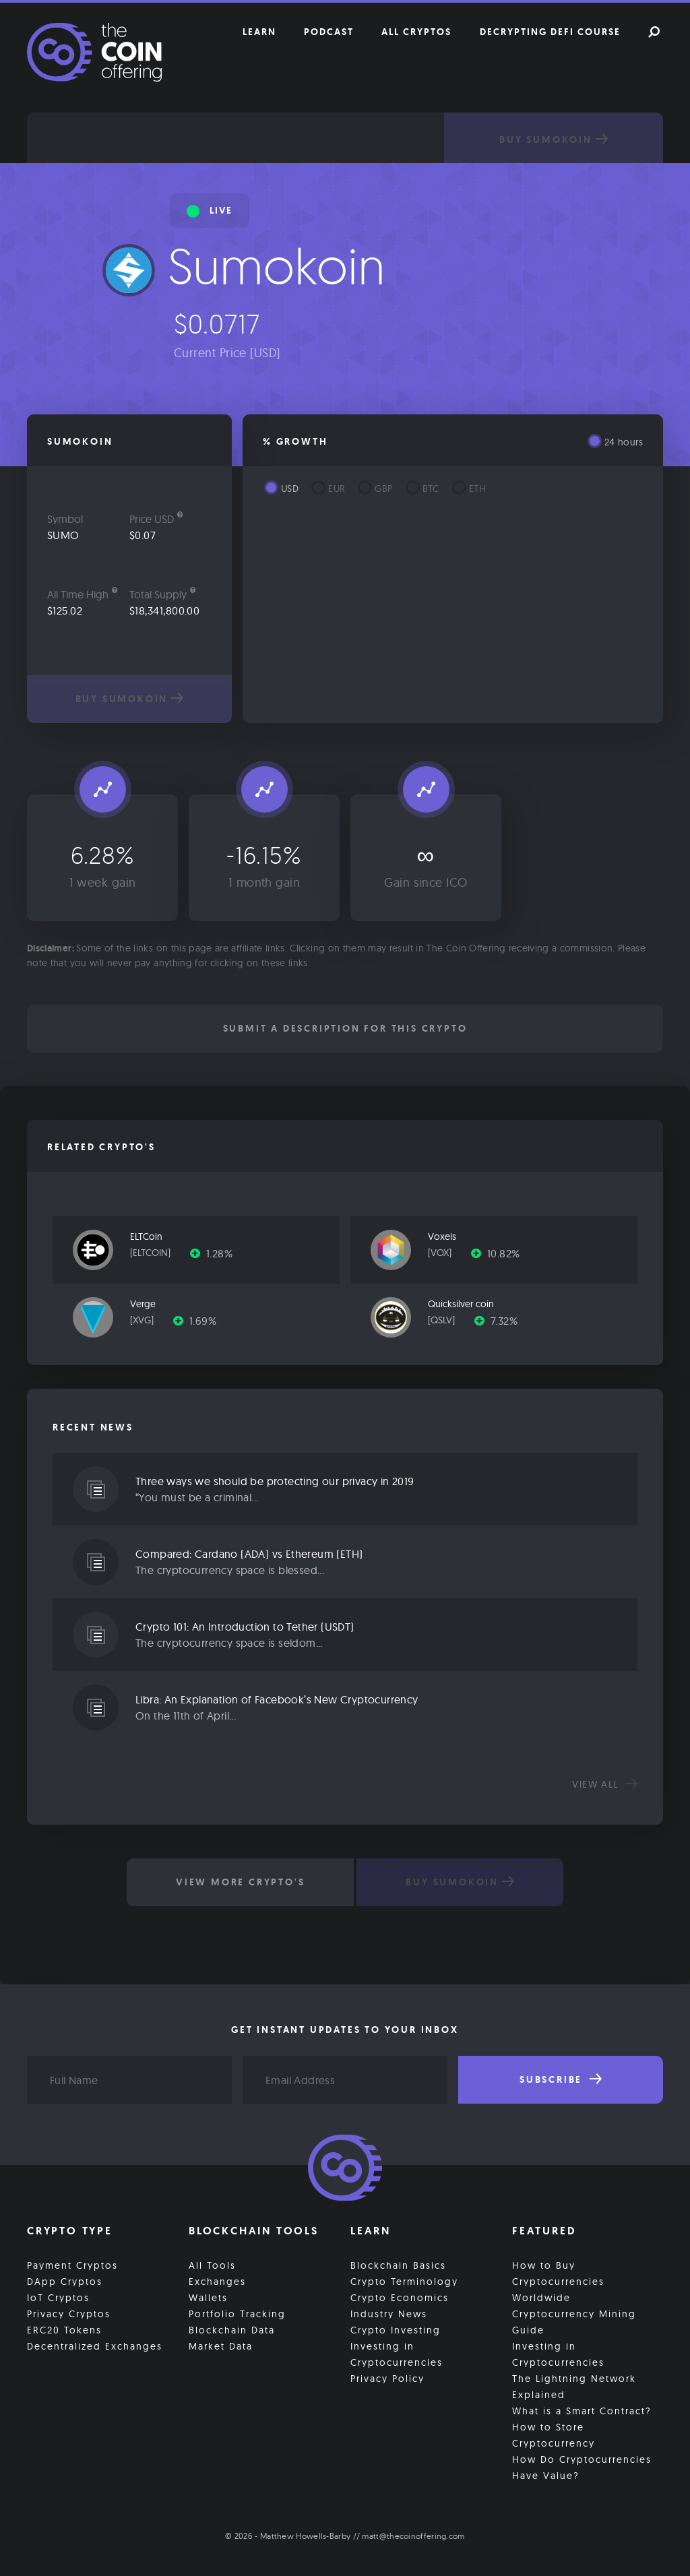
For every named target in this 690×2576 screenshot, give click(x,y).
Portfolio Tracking (237, 2314)
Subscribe (561, 2079)
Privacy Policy (387, 2379)
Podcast (329, 32)
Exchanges (217, 2281)
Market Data (221, 2346)
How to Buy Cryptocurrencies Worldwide (558, 2281)
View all (604, 1784)
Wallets (208, 2298)
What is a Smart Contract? (582, 2411)
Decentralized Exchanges (94, 2346)
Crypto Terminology (404, 2281)
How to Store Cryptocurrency (553, 2435)
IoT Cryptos (58, 2298)
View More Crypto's (240, 1882)
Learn (259, 32)
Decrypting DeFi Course (550, 32)
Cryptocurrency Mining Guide (574, 2322)
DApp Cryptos (64, 2281)
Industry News (388, 2314)
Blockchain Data (232, 2330)
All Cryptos (416, 32)
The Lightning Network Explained (574, 2387)
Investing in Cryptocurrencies (396, 2354)
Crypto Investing (395, 2330)
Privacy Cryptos (69, 2314)
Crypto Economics (399, 2298)
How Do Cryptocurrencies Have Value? (582, 2467)
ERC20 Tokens (64, 2330)
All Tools (212, 2265)
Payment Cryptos (72, 2265)
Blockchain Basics (398, 2265)
